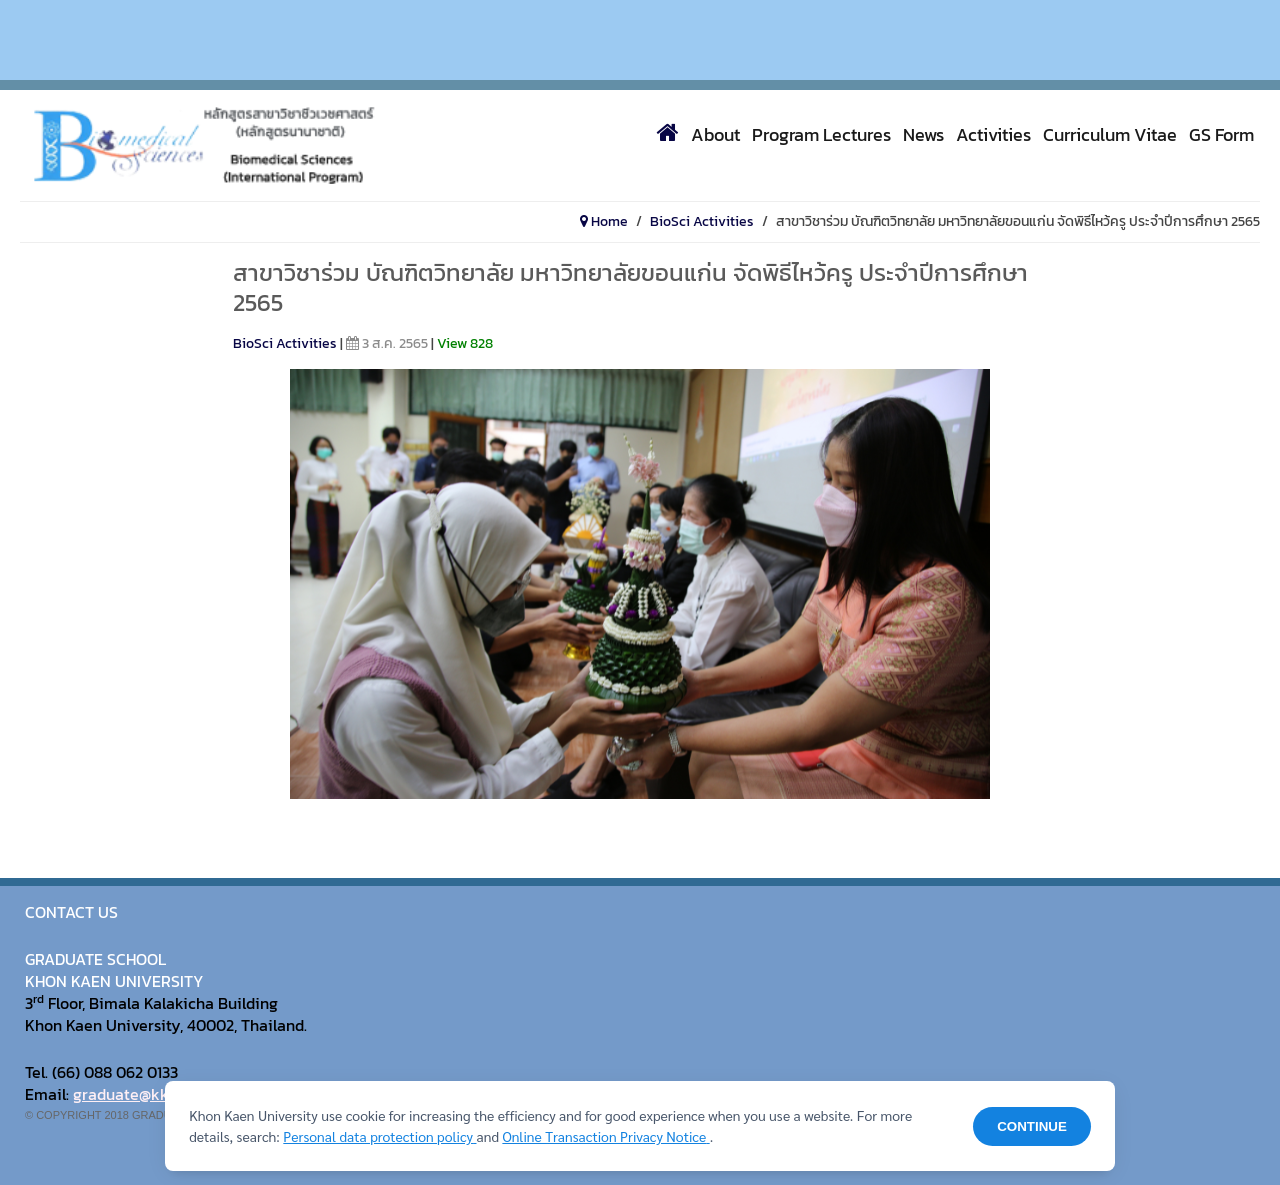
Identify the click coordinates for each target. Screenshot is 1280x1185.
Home (604, 222)
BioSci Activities (702, 222)
